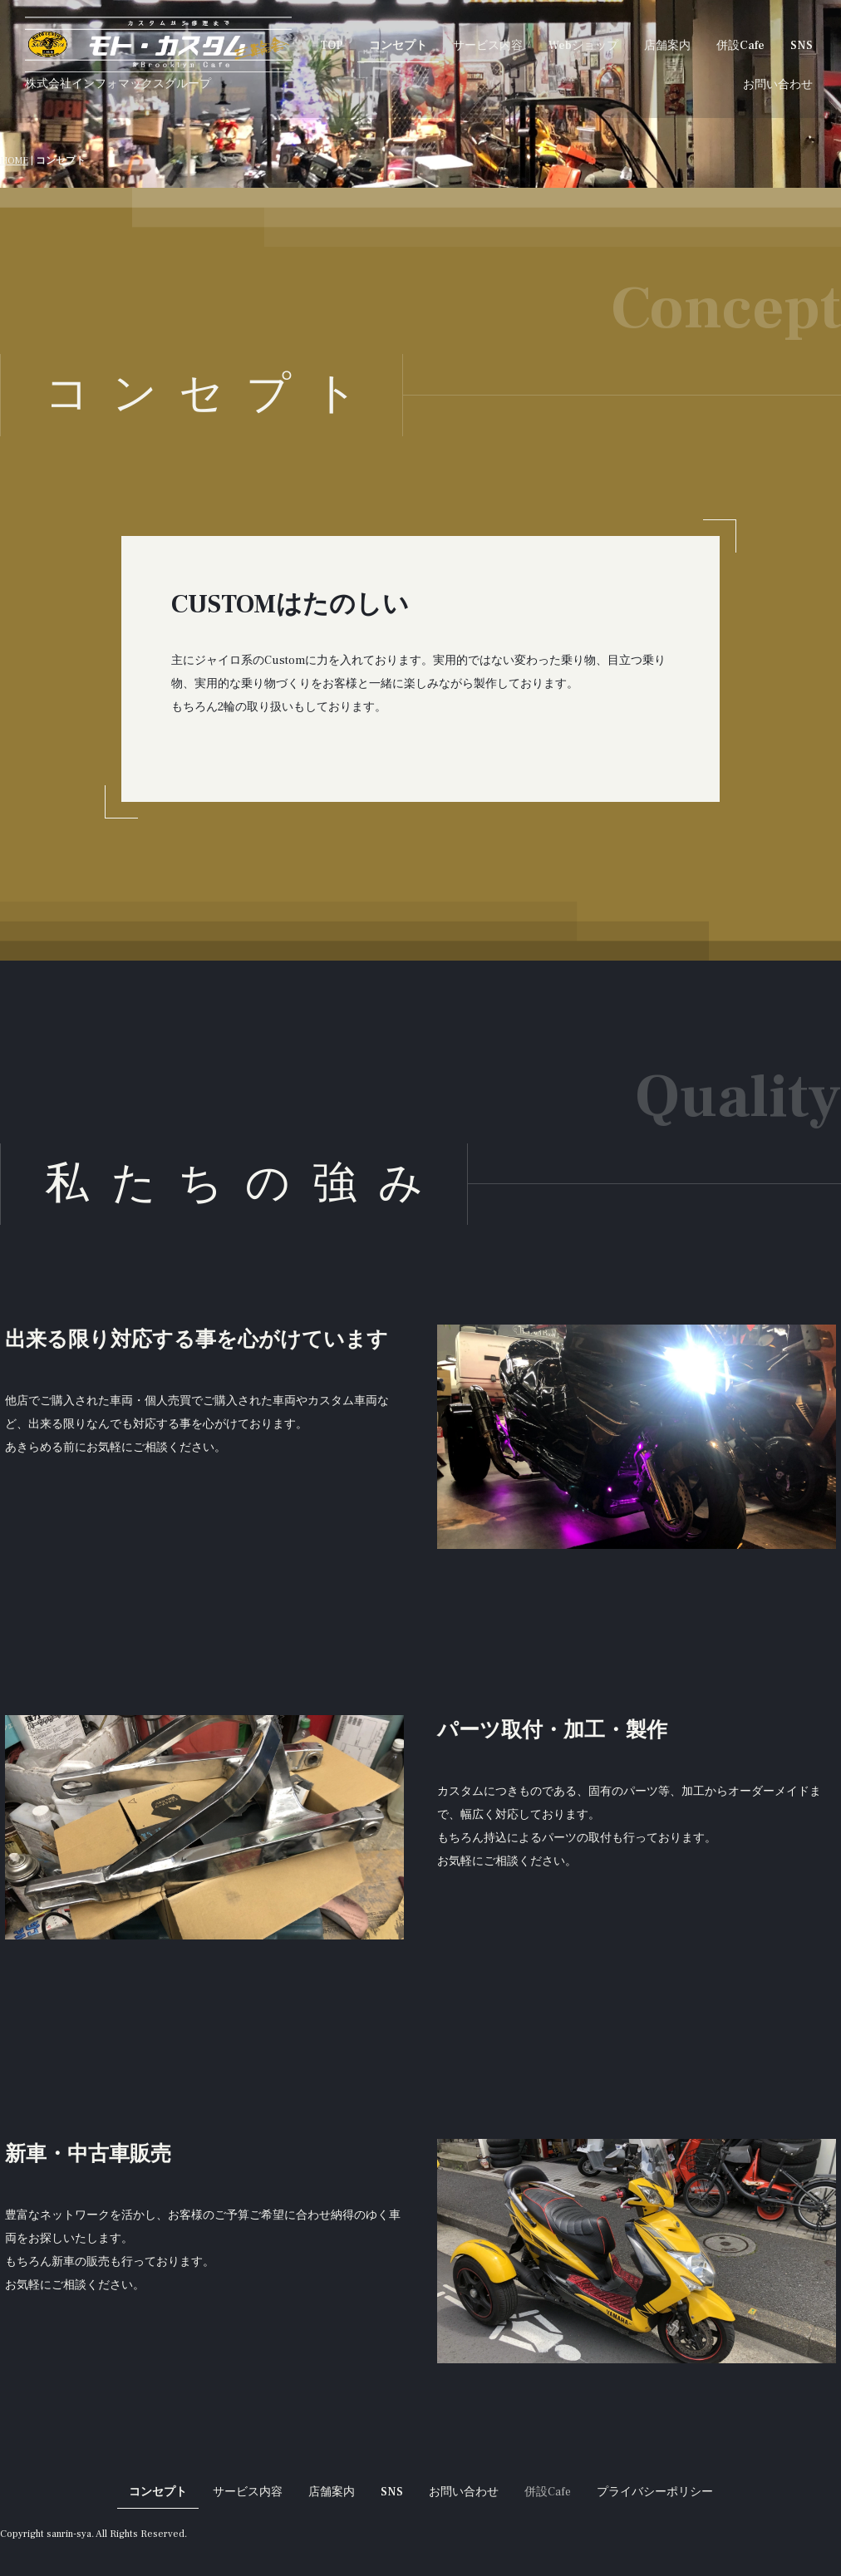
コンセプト (398, 45)
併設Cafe (740, 45)
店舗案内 (667, 45)
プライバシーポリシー (655, 2492)
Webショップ (583, 45)
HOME (14, 161)
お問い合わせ (778, 84)
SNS (801, 45)
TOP (331, 45)
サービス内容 (488, 45)
